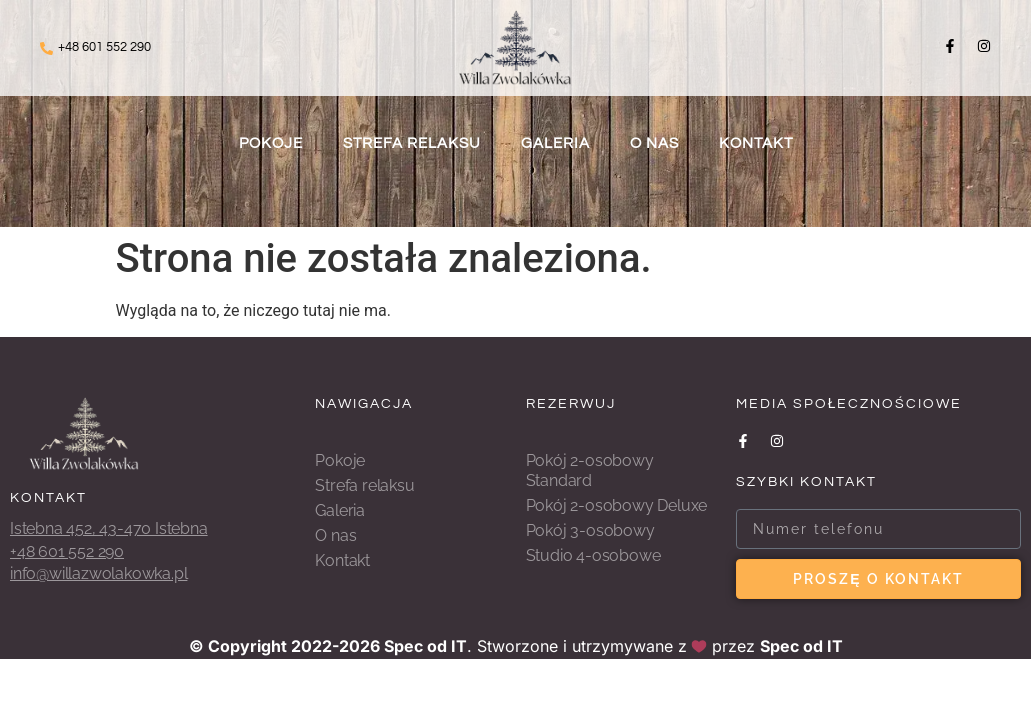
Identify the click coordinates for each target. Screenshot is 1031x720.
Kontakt (756, 143)
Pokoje (271, 143)
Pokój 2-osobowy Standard (590, 470)
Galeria (555, 143)
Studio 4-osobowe (593, 555)
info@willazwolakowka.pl (98, 573)
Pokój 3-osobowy (590, 530)
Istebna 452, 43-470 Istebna (109, 528)
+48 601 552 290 (104, 47)
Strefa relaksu (412, 143)
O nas (654, 143)
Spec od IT (425, 646)
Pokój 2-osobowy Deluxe (617, 505)
